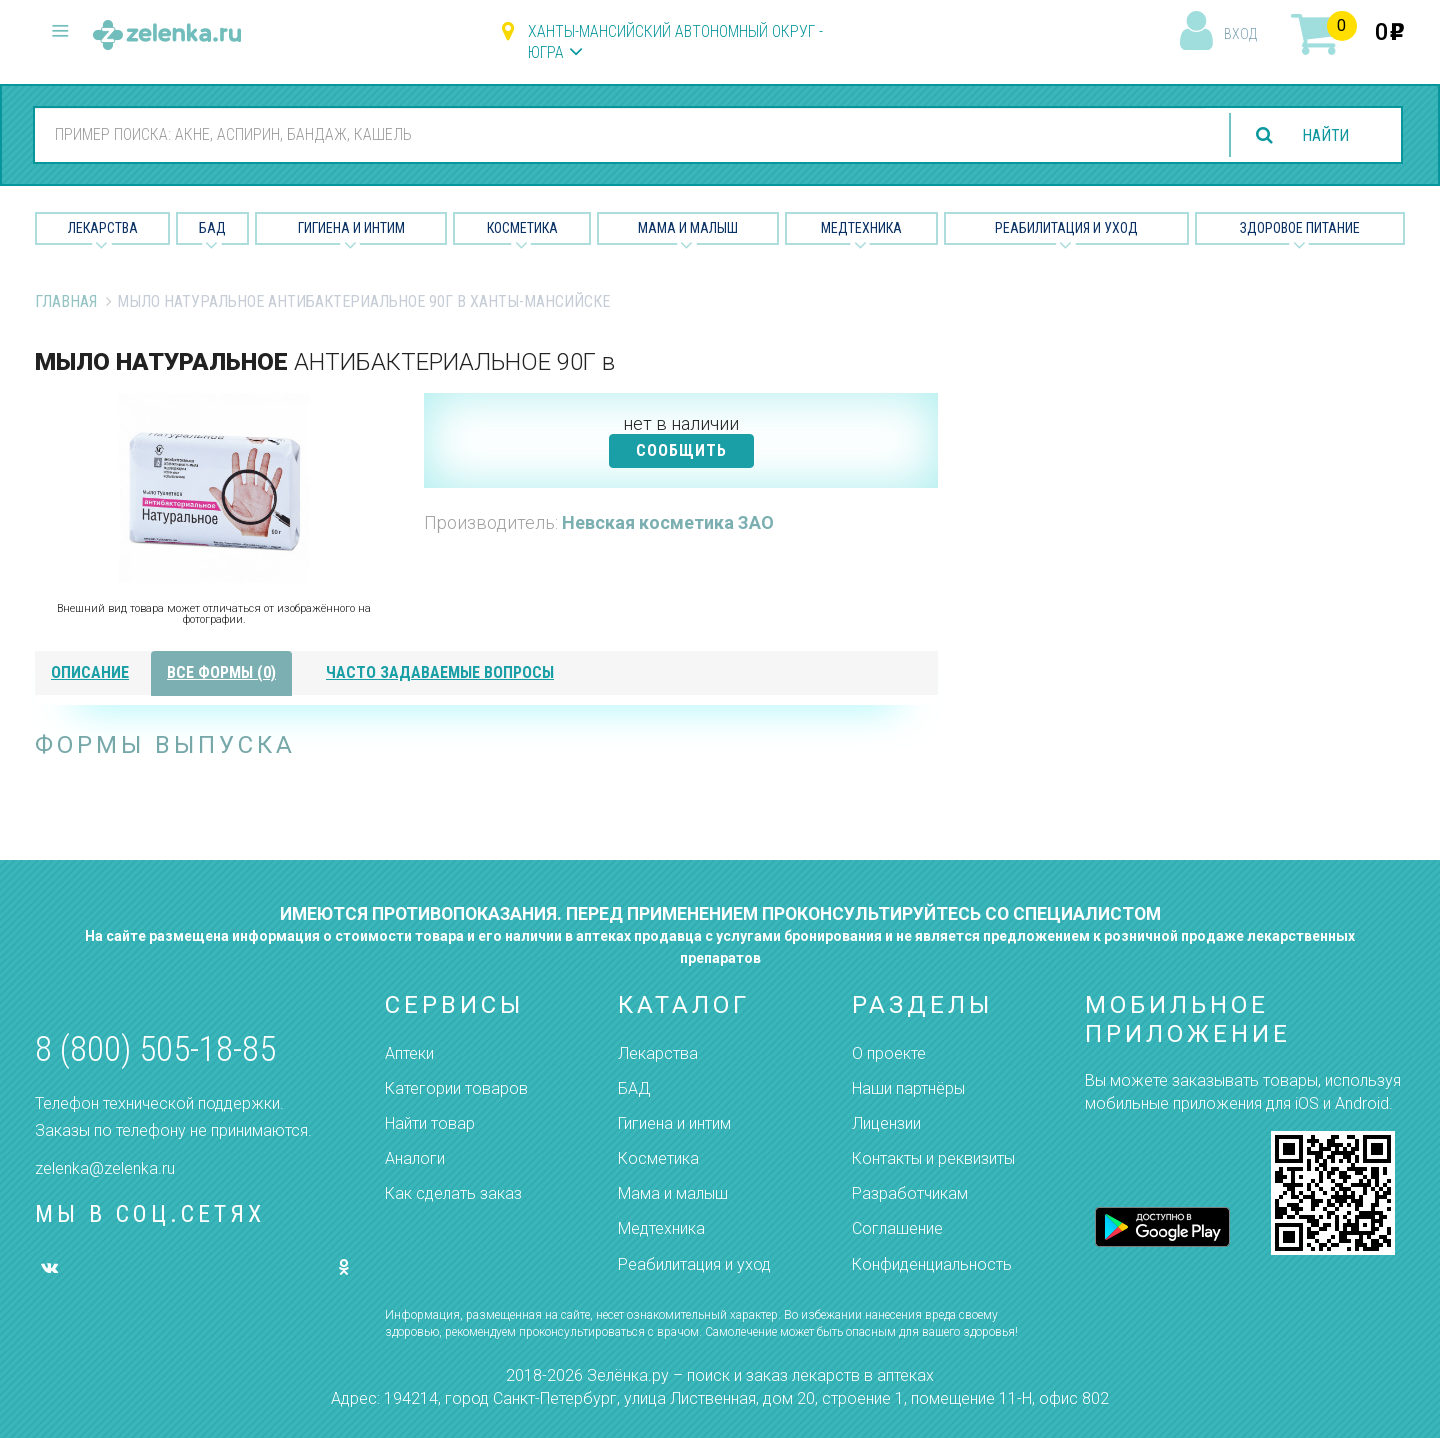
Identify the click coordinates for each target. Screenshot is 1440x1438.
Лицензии (886, 1123)
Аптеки (409, 1053)
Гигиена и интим (674, 1123)
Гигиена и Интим (351, 228)
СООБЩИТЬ (681, 450)
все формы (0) (221, 672)
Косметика (522, 228)
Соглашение (897, 1228)
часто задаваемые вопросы (440, 672)
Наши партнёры (908, 1088)
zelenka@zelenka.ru (105, 1168)
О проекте (889, 1053)
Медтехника (861, 228)
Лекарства (103, 228)
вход (1240, 34)
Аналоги (415, 1158)
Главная (66, 301)
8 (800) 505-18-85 (155, 1049)
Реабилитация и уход (1066, 228)
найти (1324, 135)
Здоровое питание (1300, 228)
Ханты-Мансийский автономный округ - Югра (675, 42)
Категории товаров (456, 1088)
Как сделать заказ (453, 1193)
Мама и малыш (688, 228)
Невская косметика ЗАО (668, 522)
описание (90, 672)
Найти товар (430, 1123)
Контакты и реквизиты (933, 1158)
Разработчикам (910, 1193)
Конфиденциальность (932, 1264)
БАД (212, 228)
